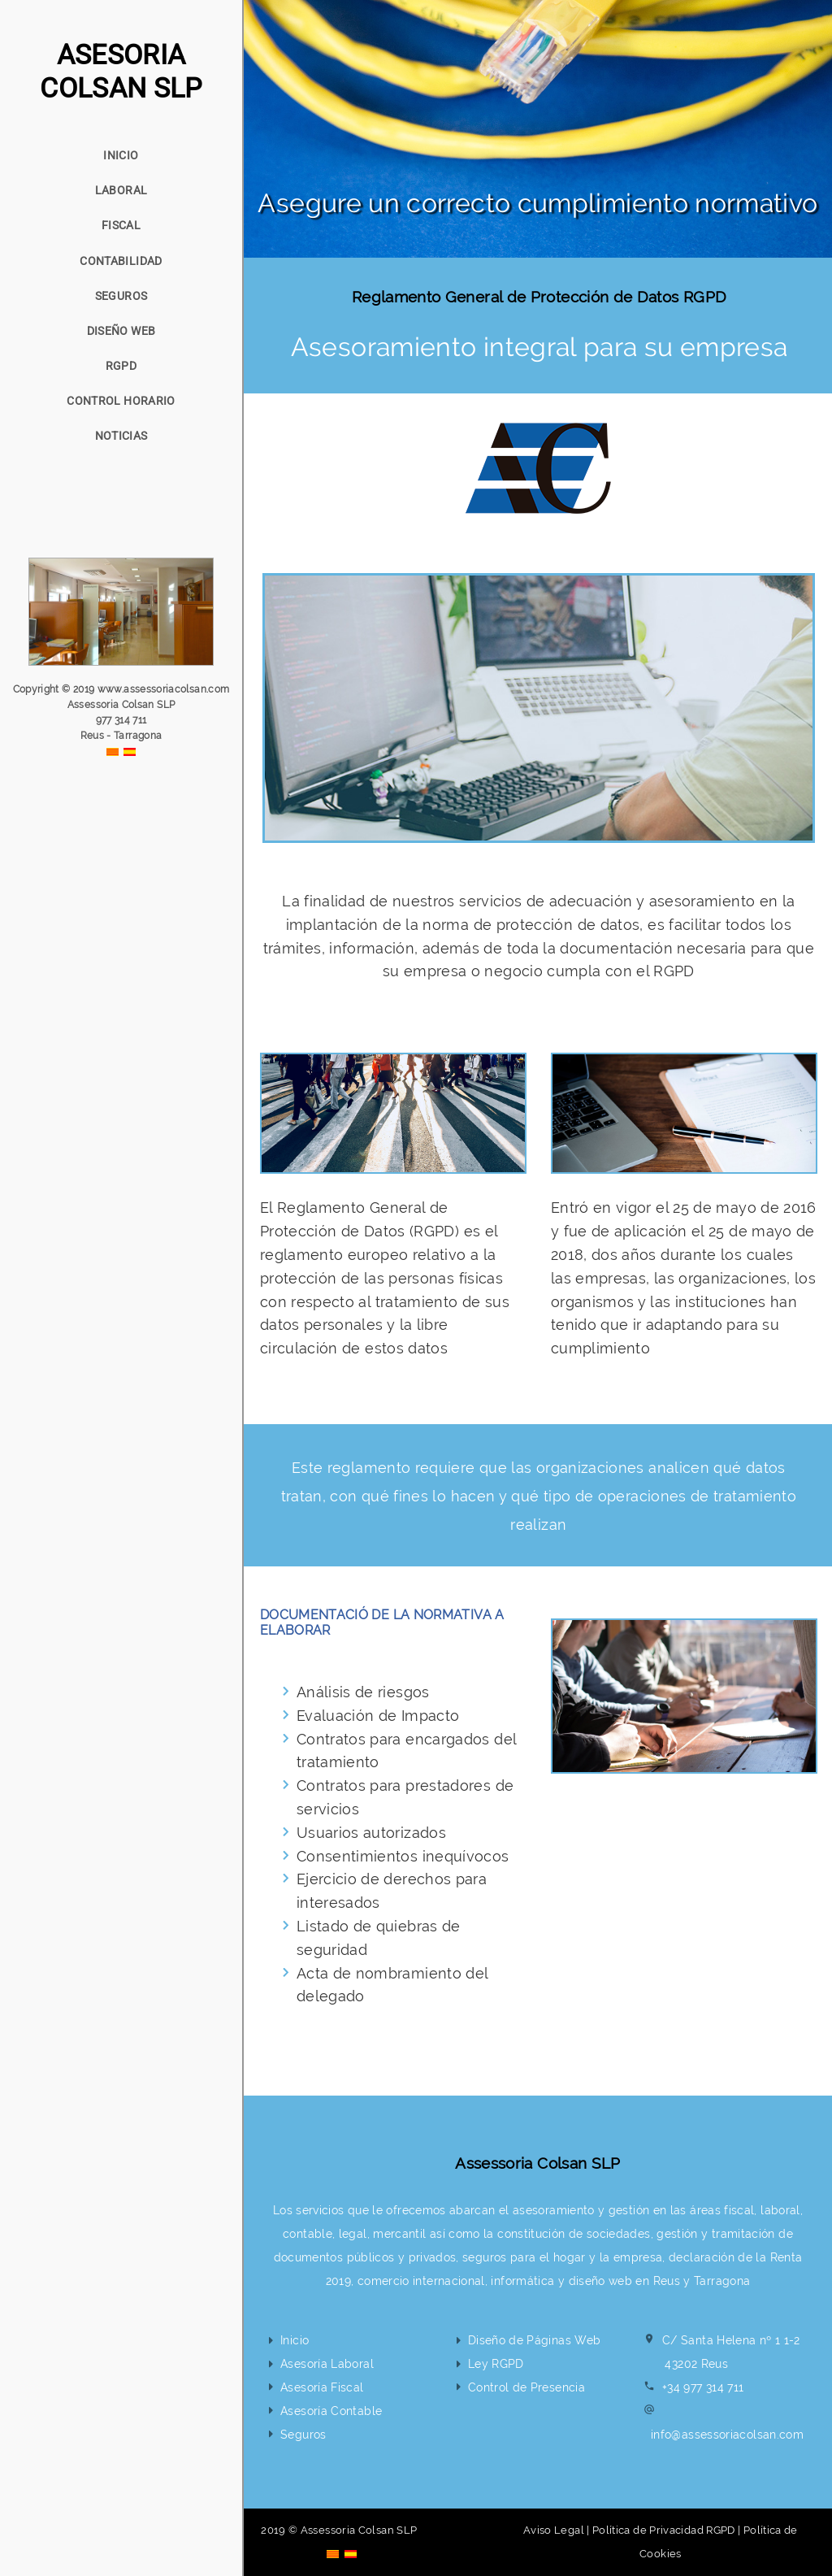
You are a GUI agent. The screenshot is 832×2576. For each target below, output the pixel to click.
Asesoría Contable (331, 2410)
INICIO (120, 155)
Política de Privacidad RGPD (663, 2530)
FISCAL (121, 225)
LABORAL (121, 190)
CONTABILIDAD (121, 260)
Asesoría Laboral (327, 2363)
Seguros (303, 2434)
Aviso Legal (553, 2530)
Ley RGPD (496, 2363)
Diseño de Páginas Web (534, 2340)
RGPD (121, 365)
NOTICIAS (121, 435)
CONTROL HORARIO (121, 400)
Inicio (294, 2340)
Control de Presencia (526, 2387)
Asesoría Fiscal (321, 2387)
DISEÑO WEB (121, 330)
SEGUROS (121, 295)
